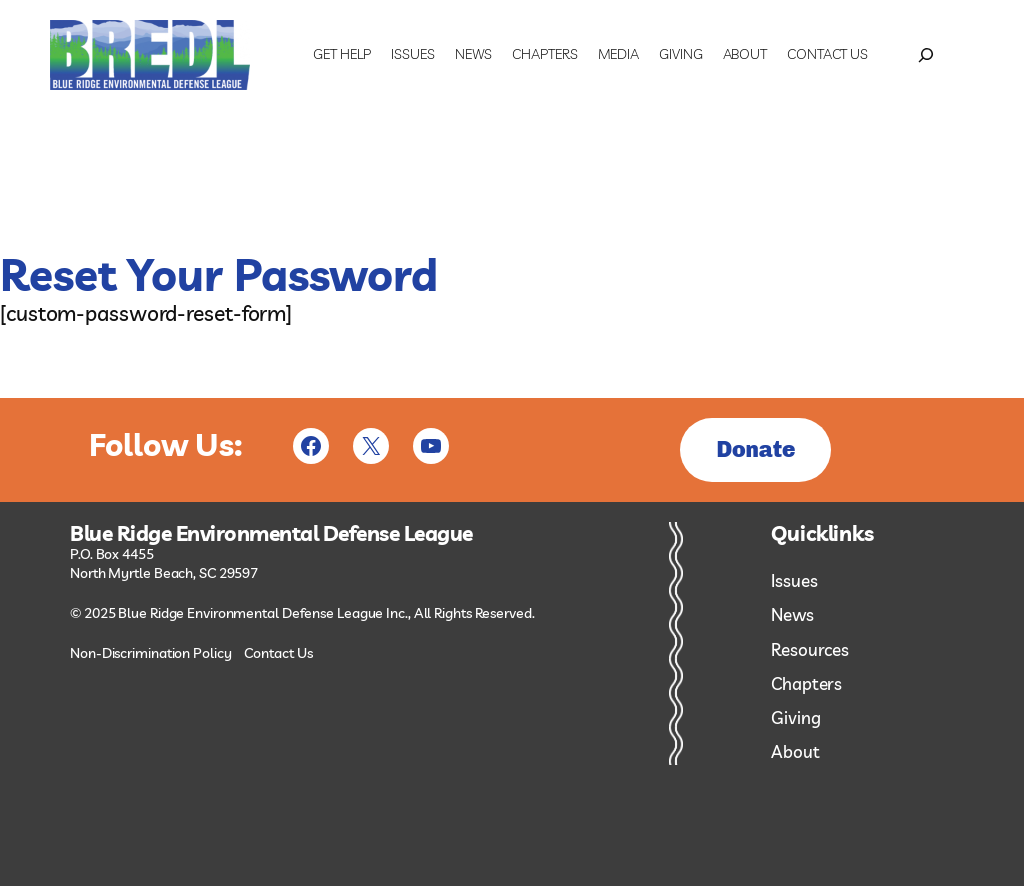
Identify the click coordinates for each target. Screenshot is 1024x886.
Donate (755, 449)
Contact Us (278, 653)
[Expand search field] (926, 55)
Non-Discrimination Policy (151, 653)
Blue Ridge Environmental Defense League (271, 533)
